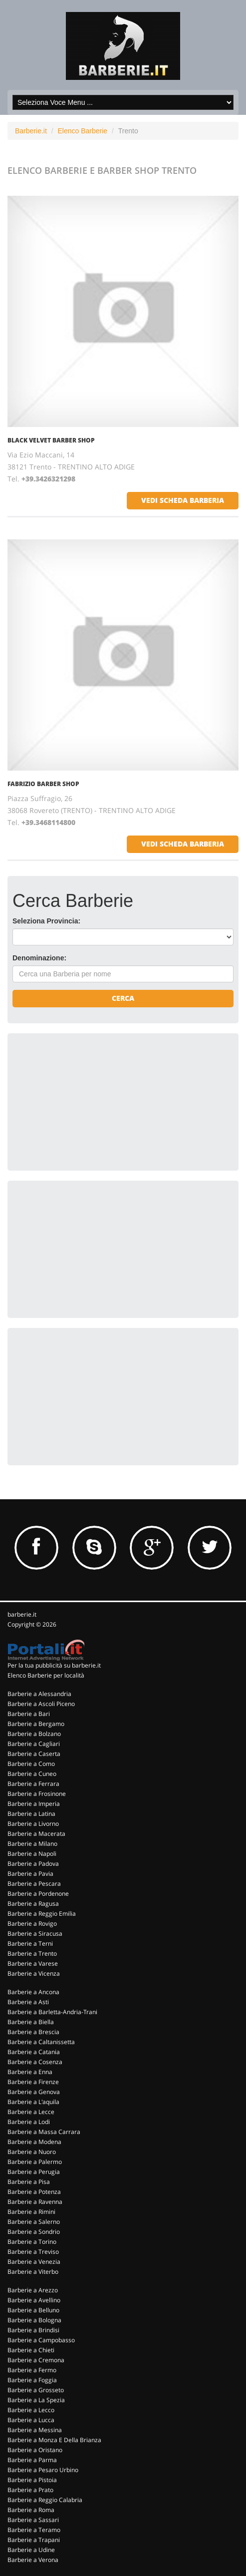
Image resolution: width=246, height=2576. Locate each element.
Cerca (123, 998)
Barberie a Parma (32, 2460)
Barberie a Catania (33, 2052)
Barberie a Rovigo (32, 1923)
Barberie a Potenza (34, 2191)
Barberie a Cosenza (34, 2062)
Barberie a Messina (34, 2430)
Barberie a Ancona (33, 1992)
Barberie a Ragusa (33, 1903)
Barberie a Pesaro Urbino (42, 2470)
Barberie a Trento (32, 1953)
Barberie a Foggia (32, 2380)
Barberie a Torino (31, 2241)
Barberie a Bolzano (34, 1733)
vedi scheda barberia (182, 500)
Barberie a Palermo (34, 2161)
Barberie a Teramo (33, 2530)
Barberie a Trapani (33, 2540)
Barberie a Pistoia (32, 2480)
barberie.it (21, 1614)
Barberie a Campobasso (41, 2340)
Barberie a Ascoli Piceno (41, 1704)
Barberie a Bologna (34, 2320)
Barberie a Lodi (28, 2122)
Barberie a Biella (30, 2022)
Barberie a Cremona (35, 2360)
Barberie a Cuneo (31, 1773)
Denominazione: (39, 958)
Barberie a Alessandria (39, 1694)
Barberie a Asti (28, 2002)
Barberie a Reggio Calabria (44, 2500)
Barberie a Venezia (33, 2261)
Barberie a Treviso (33, 2251)
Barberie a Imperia (33, 1803)
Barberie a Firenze (33, 2082)
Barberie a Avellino (33, 2300)
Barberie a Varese (32, 1963)
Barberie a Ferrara (33, 1783)
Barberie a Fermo (31, 2370)
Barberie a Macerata (36, 1833)
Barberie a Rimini (31, 2211)
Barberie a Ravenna (34, 2201)
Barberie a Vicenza (33, 1973)
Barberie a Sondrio (33, 2231)
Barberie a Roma (30, 2510)
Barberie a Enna (29, 2072)
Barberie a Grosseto (35, 2390)
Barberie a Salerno (33, 2221)
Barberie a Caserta (33, 1753)
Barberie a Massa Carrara (43, 2132)
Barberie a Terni (30, 1943)
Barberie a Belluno (33, 2310)
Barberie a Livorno (33, 1823)
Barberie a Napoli (31, 1853)
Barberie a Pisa (28, 2181)
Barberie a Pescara (34, 1883)
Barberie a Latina (31, 1813)
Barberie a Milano (32, 1843)
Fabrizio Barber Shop (43, 784)
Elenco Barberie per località (45, 1675)
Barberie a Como (31, 1763)
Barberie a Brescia (33, 2032)
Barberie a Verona (32, 2560)
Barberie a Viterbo (32, 2271)
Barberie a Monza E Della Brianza (54, 2440)
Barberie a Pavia (30, 1873)
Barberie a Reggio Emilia (41, 1913)
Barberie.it (31, 131)
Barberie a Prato (30, 2490)
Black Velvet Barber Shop (51, 440)
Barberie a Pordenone (38, 1893)
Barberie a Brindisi (33, 2330)
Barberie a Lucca (30, 2420)
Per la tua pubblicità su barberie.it (54, 1665)
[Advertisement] (87, 1100)
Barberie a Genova (33, 2092)
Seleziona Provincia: (46, 921)
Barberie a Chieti (30, 2350)
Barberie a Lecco (30, 2410)
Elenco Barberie (82, 131)
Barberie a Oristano (34, 2450)
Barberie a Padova (33, 1863)
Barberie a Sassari (33, 2520)
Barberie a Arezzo (32, 2290)
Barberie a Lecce (30, 2112)
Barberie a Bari (28, 1714)
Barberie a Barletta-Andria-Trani (52, 2012)
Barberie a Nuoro (31, 2151)
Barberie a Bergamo (35, 1723)
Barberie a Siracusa (34, 1933)
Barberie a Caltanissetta (41, 2042)
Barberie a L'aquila (33, 2102)
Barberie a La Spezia (36, 2400)
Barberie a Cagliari (33, 1743)
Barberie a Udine (31, 2550)
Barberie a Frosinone (36, 1793)
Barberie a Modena (34, 2142)
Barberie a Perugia (33, 2171)
